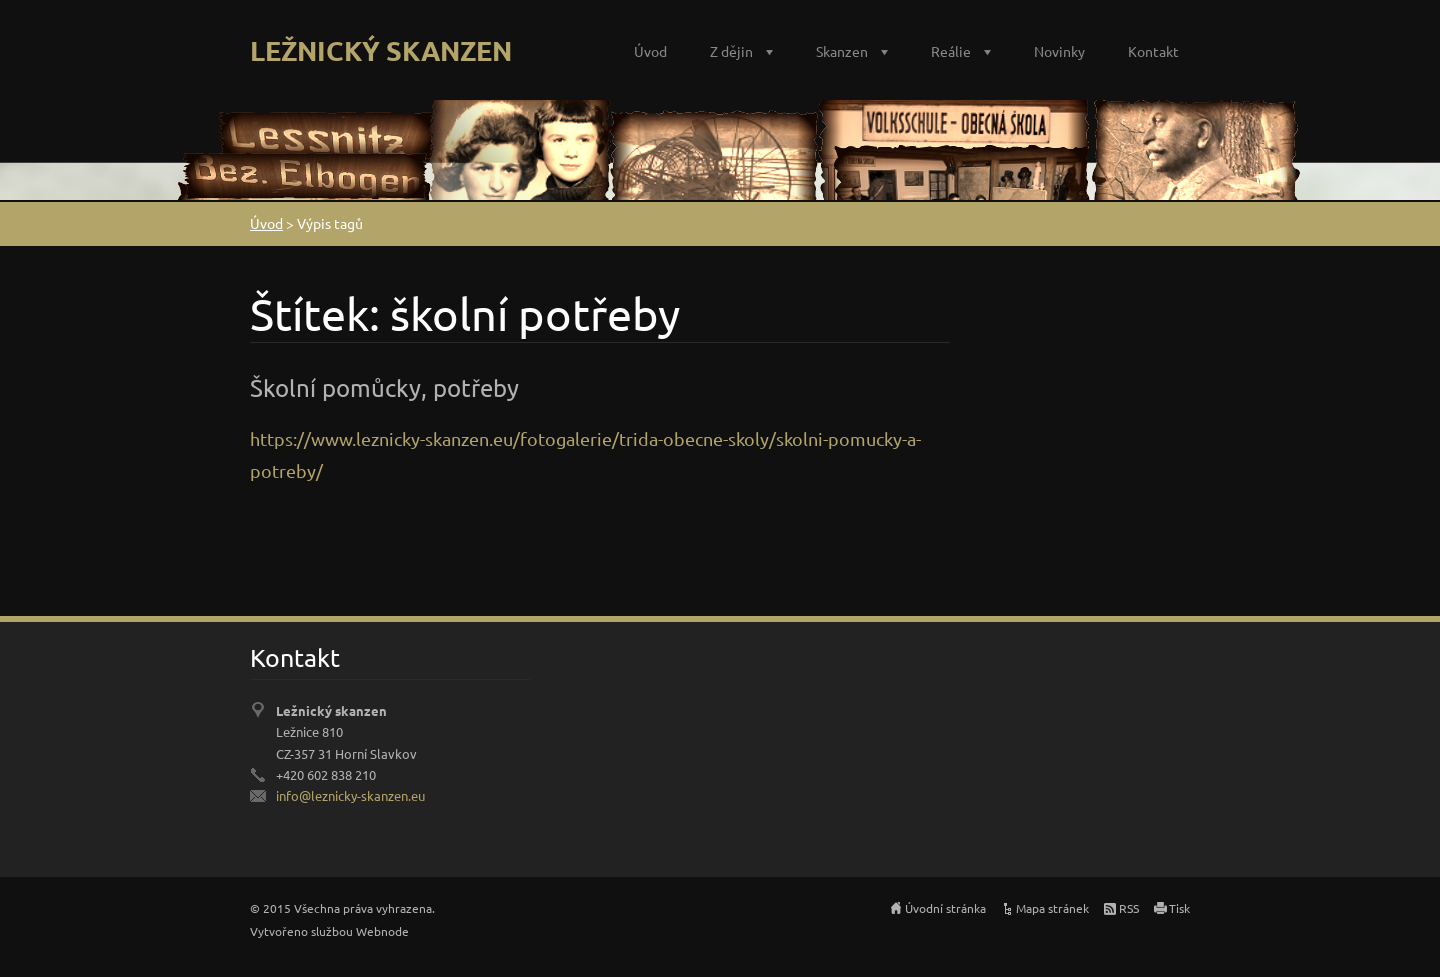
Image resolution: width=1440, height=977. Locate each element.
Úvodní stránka (945, 908)
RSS (1129, 908)
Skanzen (842, 51)
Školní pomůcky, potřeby (384, 387)
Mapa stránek (1052, 908)
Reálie (951, 51)
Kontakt (1153, 51)
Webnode (382, 931)
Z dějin (731, 51)
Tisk (1179, 908)
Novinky (1059, 51)
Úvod (650, 51)
